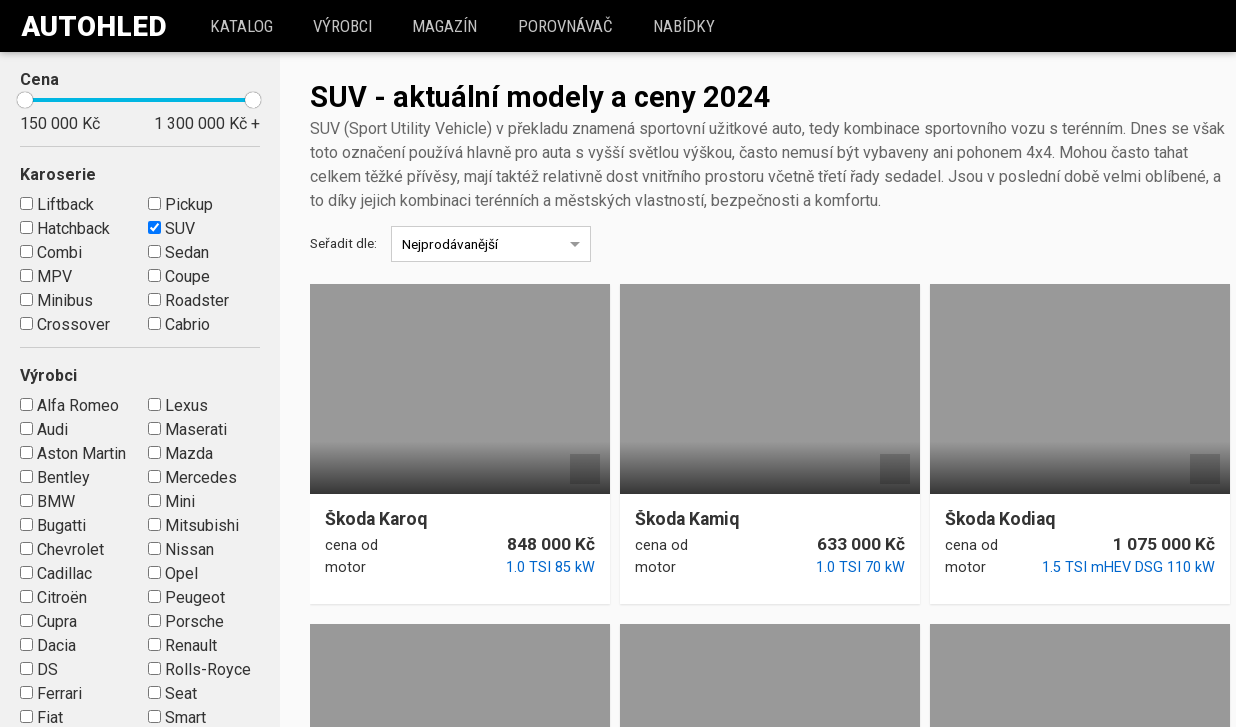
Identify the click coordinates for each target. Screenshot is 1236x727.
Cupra (48, 621)
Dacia (48, 645)
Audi (44, 429)
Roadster (188, 300)
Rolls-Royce (199, 669)
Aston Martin (73, 453)
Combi (51, 252)
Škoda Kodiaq (1000, 519)
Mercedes (192, 477)
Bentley (55, 477)
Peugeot (186, 597)
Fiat (41, 717)
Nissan (181, 549)
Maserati (187, 429)
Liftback (57, 204)
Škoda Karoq (376, 519)
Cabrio (179, 324)
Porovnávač (568, 26)
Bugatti (53, 525)
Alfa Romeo (69, 405)
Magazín (448, 26)
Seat (172, 693)
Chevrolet (62, 549)
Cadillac (56, 573)
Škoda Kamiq (687, 519)
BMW (47, 501)
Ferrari (51, 693)
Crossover (65, 324)
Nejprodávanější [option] (450, 244)
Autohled (94, 26)
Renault (182, 645)
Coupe (179, 276)
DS (39, 669)
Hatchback (65, 228)
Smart (177, 717)
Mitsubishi (193, 525)
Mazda (180, 453)
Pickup (180, 204)
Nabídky (687, 26)
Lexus (178, 405)
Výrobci (345, 26)
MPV (46, 276)
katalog (244, 26)
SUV (171, 228)
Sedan (178, 252)
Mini (171, 501)
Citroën (53, 597)
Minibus (56, 300)
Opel (173, 573)
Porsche (186, 621)
